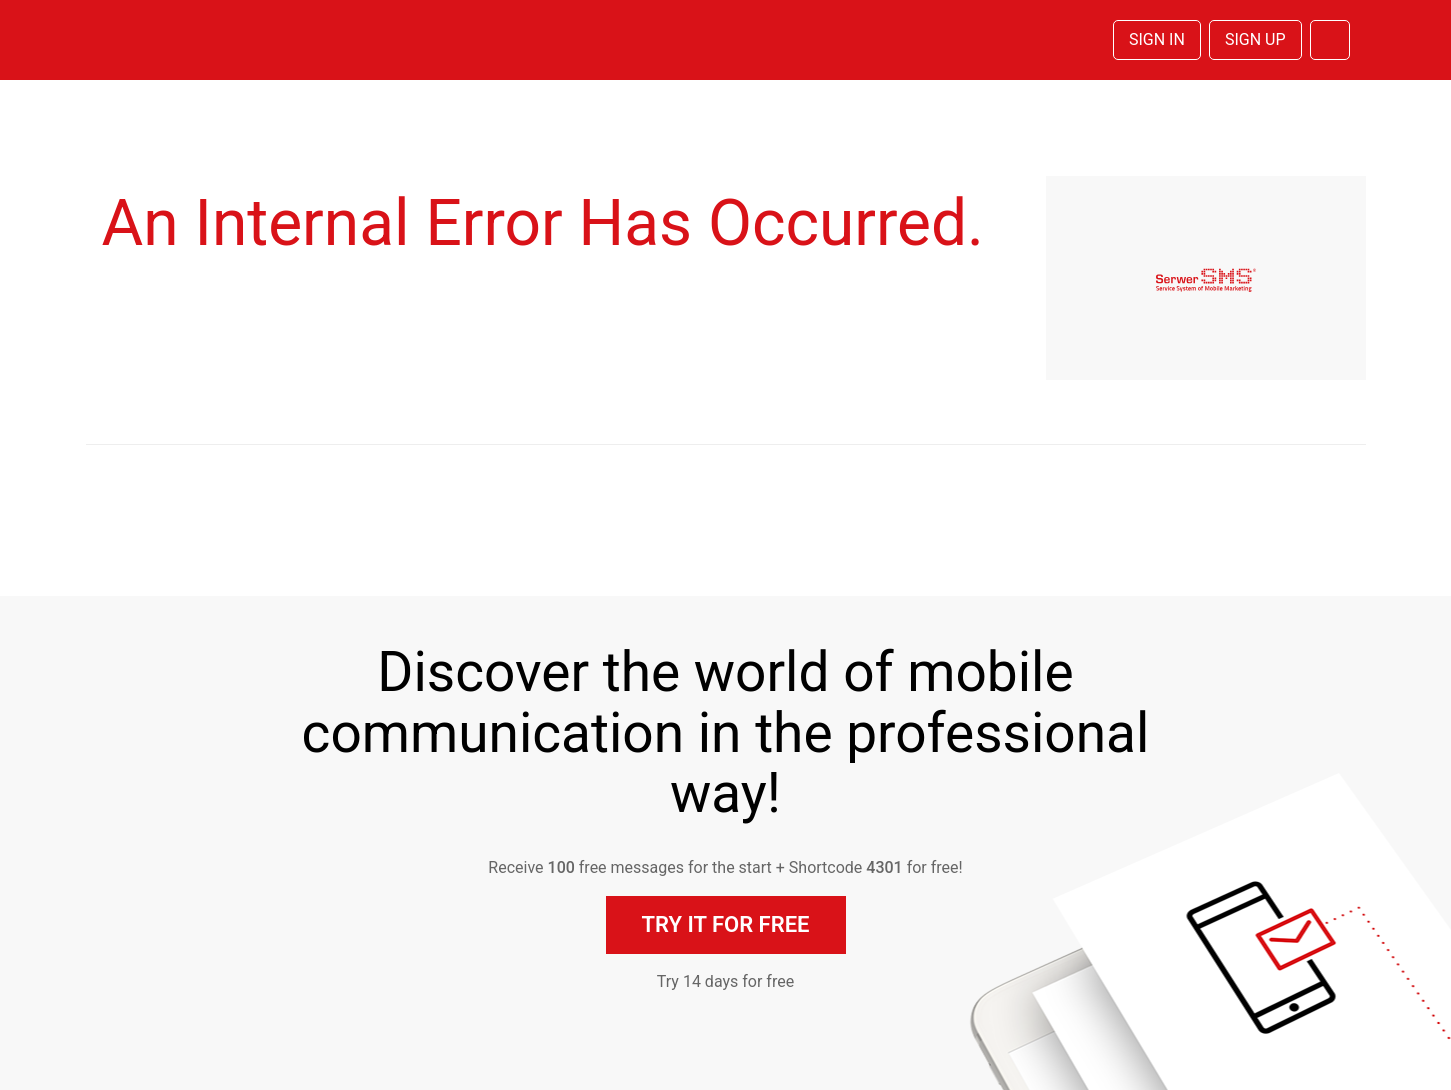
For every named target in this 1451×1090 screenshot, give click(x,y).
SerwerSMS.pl (194, 40)
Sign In (1157, 39)
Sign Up (1255, 39)
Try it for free (725, 924)
